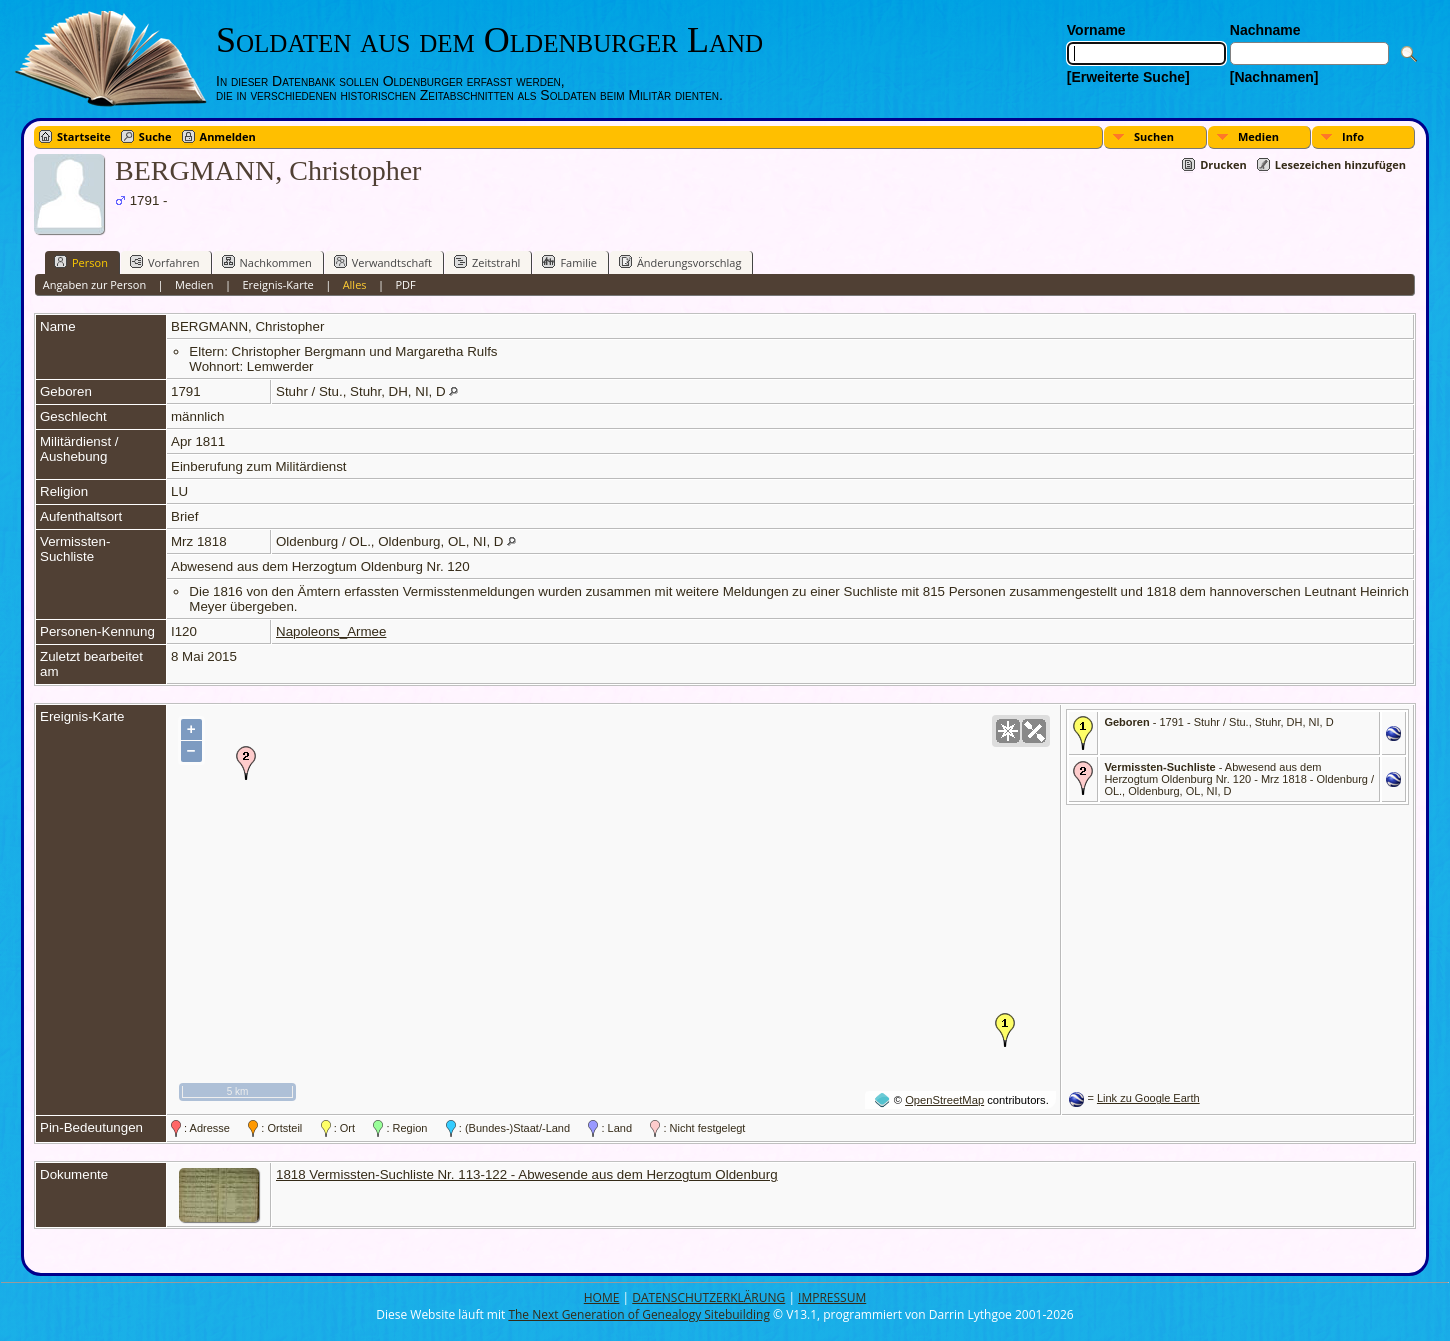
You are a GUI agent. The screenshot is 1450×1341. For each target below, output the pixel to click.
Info (1353, 136)
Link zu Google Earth (1148, 1098)
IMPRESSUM (832, 1297)
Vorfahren (165, 262)
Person (81, 262)
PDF (405, 284)
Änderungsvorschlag (680, 262)
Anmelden (228, 136)
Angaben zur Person (94, 284)
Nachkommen (267, 262)
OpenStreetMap (944, 1100)
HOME (602, 1297)
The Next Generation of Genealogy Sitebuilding (639, 1314)
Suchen (1154, 136)
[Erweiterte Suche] (1128, 77)
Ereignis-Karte (277, 284)
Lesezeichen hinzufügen (1340, 164)
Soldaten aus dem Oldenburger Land (489, 40)
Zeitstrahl (487, 262)
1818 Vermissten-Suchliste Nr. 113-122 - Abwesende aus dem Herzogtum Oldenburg (527, 1174)
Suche (155, 136)
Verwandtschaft (383, 262)
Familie (569, 262)
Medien (1258, 136)
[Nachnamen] (1274, 77)
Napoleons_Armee (331, 631)
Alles (355, 284)
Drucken (1223, 164)
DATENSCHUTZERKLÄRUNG (708, 1297)
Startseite (84, 136)
